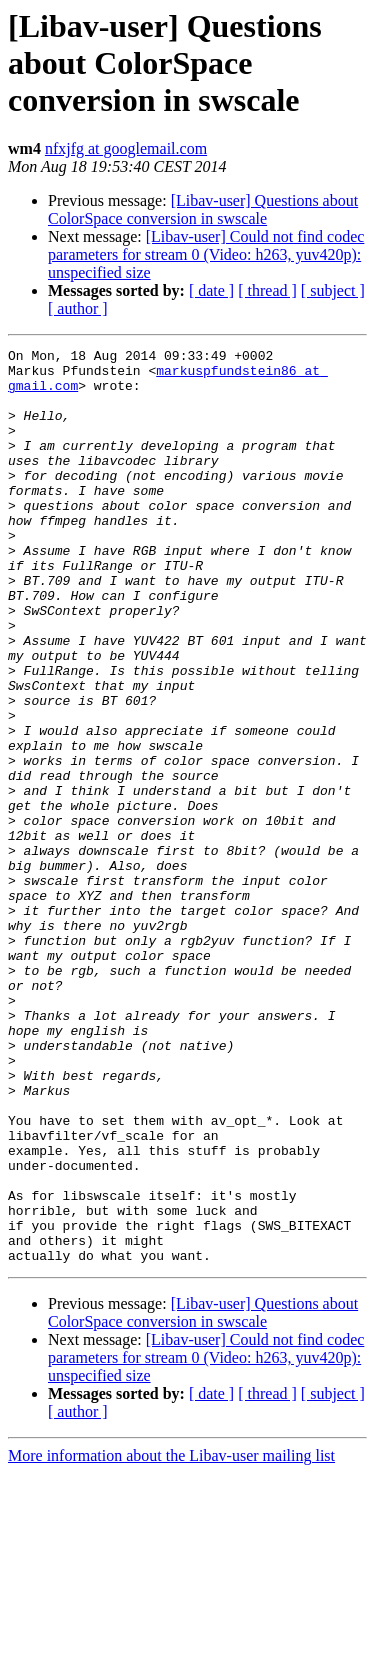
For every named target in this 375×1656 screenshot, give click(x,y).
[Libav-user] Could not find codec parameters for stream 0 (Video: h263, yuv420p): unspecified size (206, 254)
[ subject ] (333, 290)
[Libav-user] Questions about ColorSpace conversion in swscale (203, 209)
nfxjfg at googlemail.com (126, 148)
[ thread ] (267, 290)
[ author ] (78, 308)
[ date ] (211, 290)
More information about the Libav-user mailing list (171, 1638)
